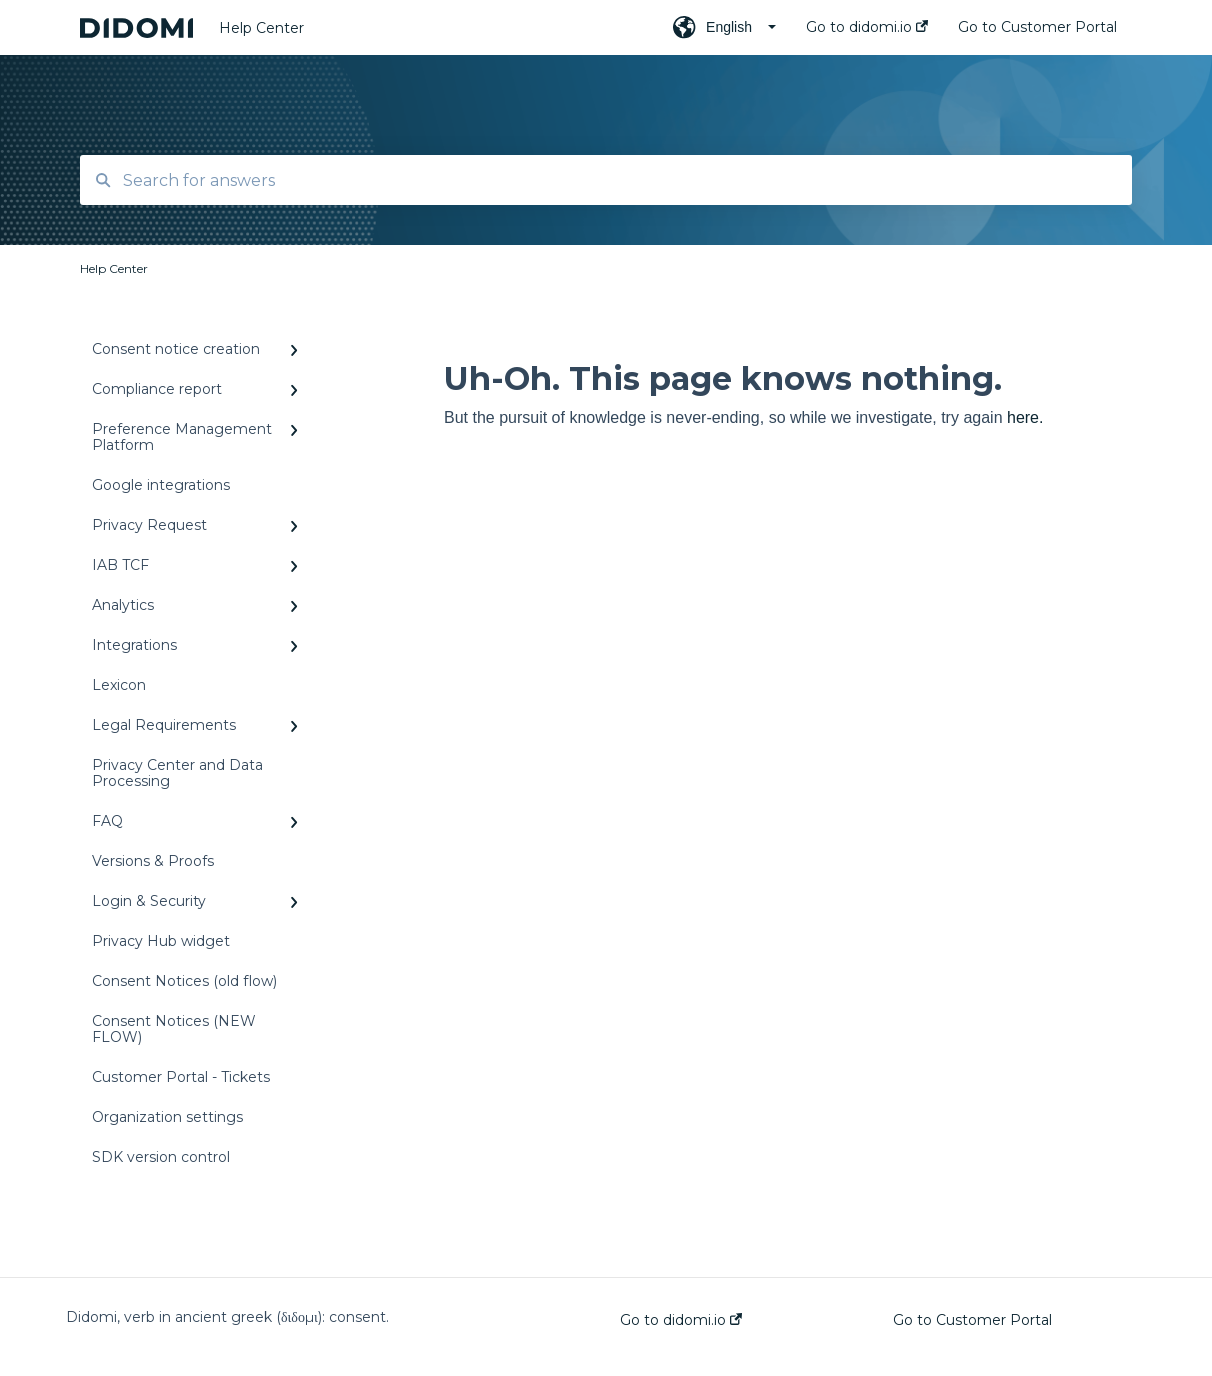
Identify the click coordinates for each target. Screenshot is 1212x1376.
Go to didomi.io (681, 1320)
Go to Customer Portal (972, 1320)
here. (1025, 417)
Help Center (261, 28)
